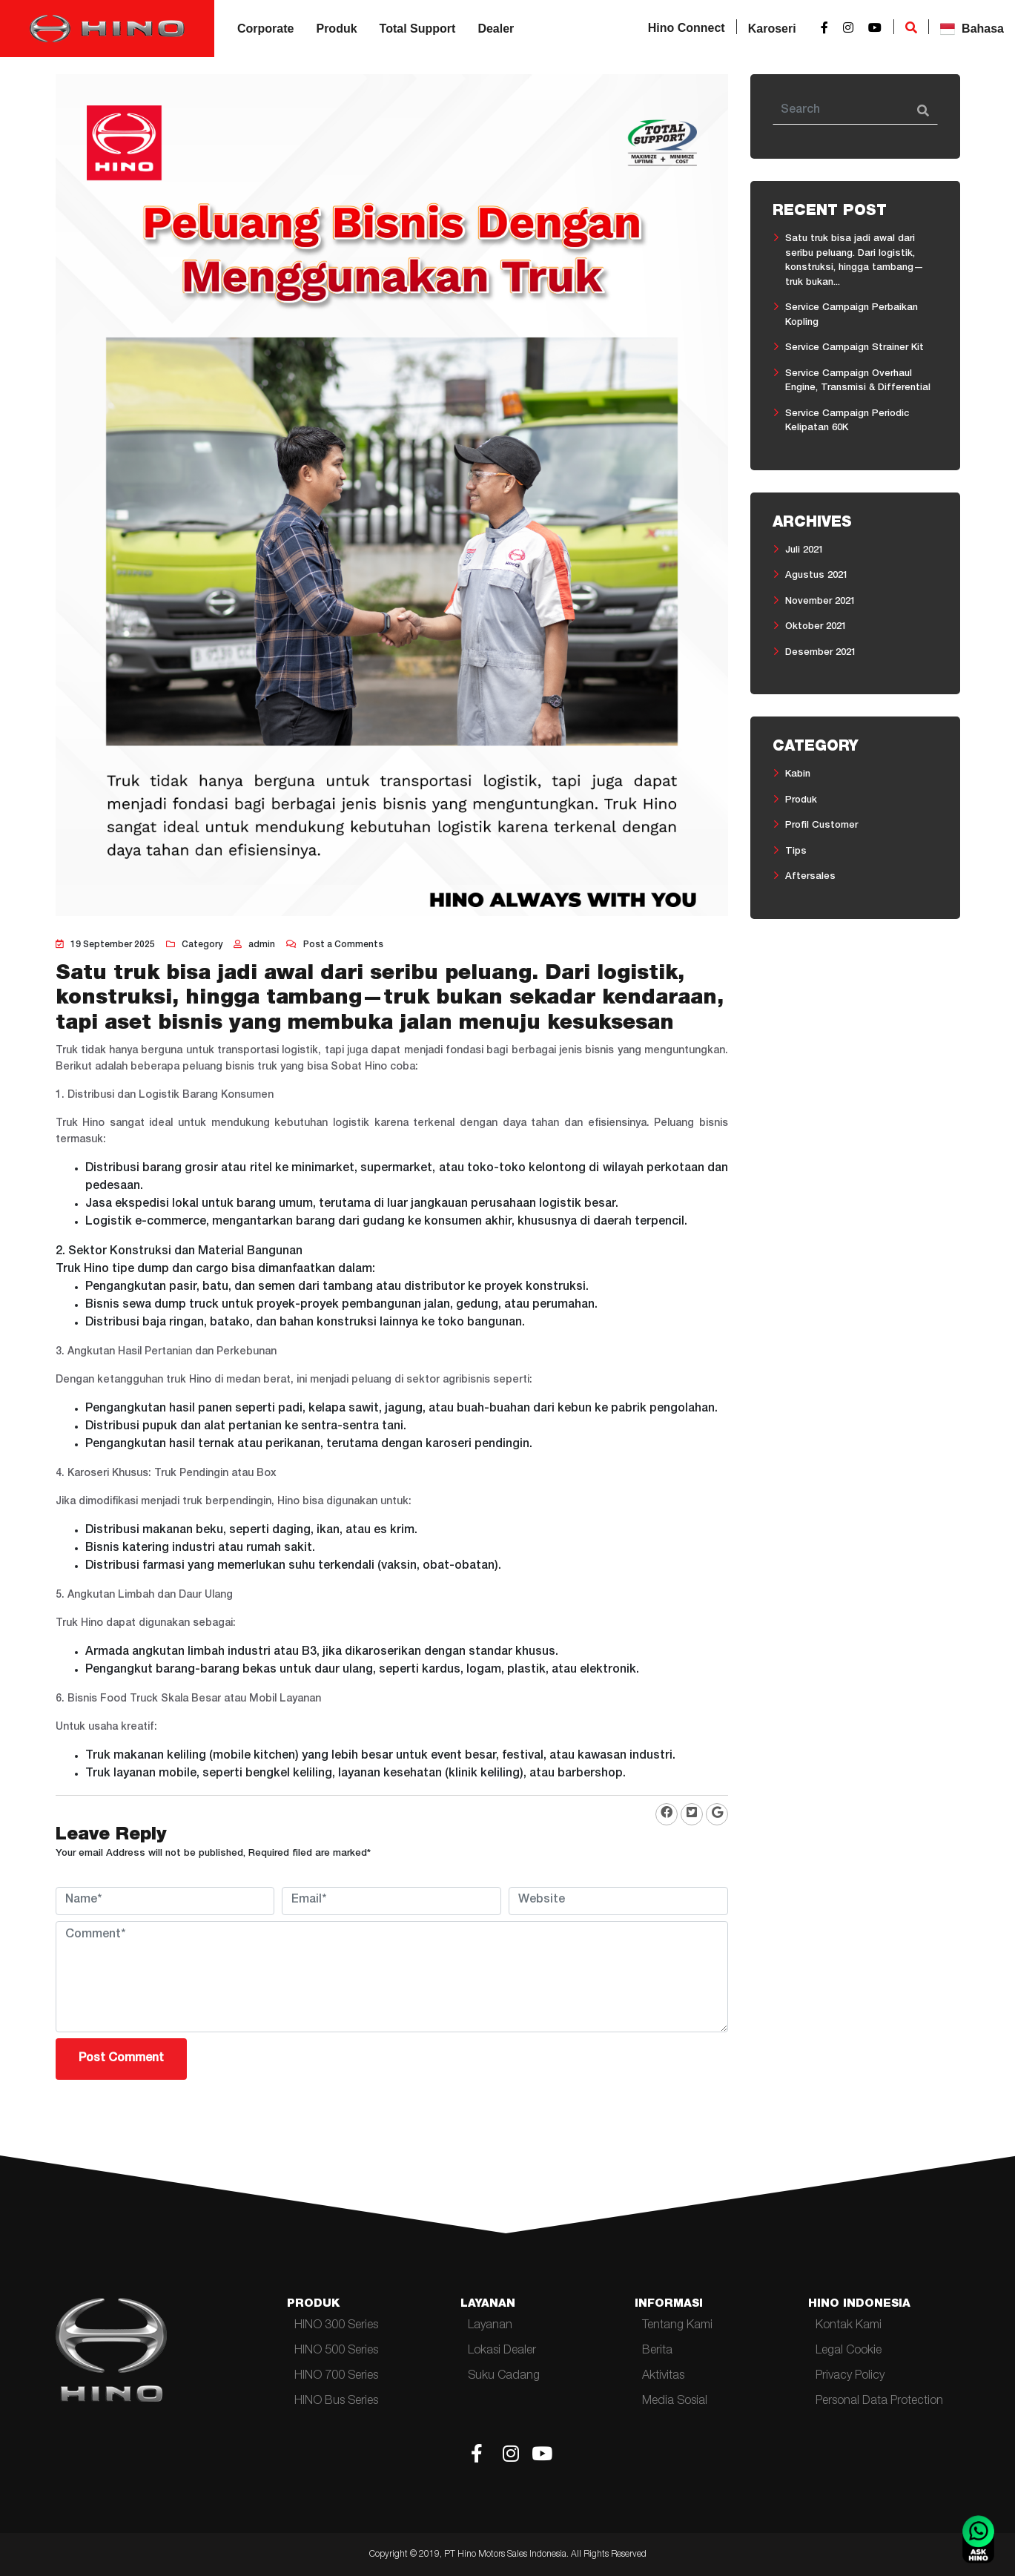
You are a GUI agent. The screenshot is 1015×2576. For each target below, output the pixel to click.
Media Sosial (674, 2402)
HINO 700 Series (336, 2376)
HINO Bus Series (336, 2402)
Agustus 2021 (816, 576)
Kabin (797, 775)
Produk (336, 28)
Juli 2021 (804, 551)
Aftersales (810, 877)
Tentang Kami (677, 2326)
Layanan (490, 2326)
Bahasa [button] (972, 29)
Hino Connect (686, 28)
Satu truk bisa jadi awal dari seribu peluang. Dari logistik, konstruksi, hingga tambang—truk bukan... (854, 261)
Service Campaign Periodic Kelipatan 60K (847, 421)
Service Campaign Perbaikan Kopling (851, 315)
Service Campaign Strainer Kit (854, 348)
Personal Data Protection (879, 2402)
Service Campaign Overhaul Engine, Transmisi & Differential (857, 381)
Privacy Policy (850, 2376)
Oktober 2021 (816, 627)
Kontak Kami (849, 2326)
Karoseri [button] (772, 28)
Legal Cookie (849, 2351)
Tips (796, 852)
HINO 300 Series (336, 2326)
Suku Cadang (504, 2376)
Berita (657, 2351)
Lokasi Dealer (502, 2351)
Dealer (495, 28)
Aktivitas (663, 2376)
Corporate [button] (265, 28)
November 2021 (820, 602)
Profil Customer (821, 826)
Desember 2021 (820, 653)
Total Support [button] (418, 28)
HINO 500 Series (336, 2351)
